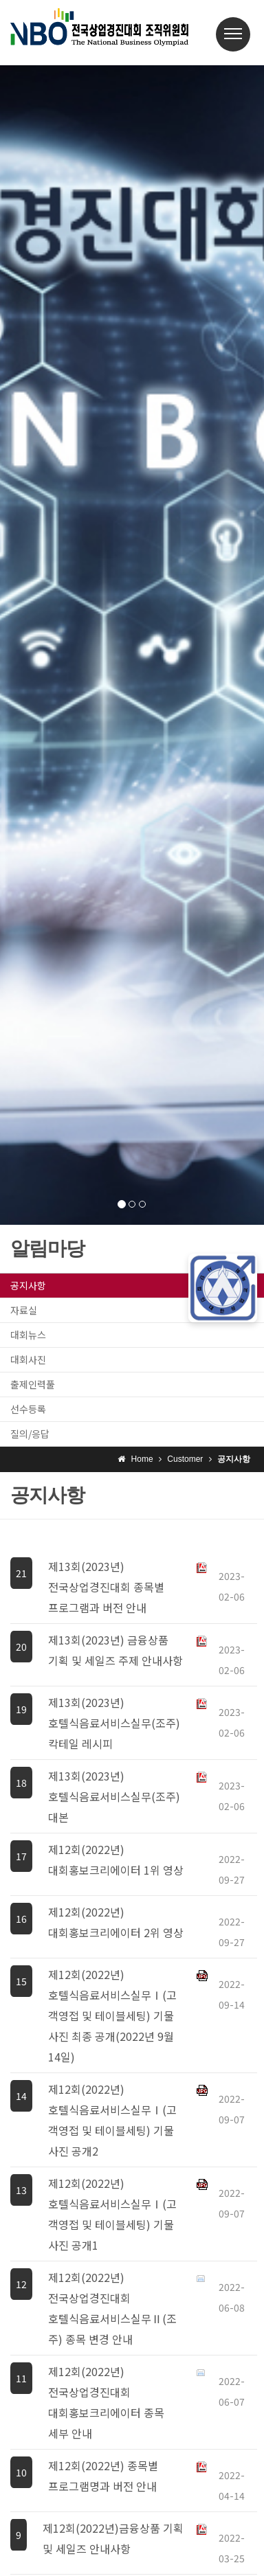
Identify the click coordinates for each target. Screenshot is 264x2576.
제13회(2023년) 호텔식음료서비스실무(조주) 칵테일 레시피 (114, 1723)
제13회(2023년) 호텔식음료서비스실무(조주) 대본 (114, 1796)
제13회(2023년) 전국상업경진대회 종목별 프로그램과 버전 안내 (106, 1587)
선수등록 (28, 1409)
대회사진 (28, 1359)
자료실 (23, 1310)
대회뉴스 (28, 1335)
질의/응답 (30, 1433)
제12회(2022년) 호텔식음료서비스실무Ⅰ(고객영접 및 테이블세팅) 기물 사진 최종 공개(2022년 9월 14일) (112, 2015)
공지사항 (28, 1285)
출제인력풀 (32, 1384)
